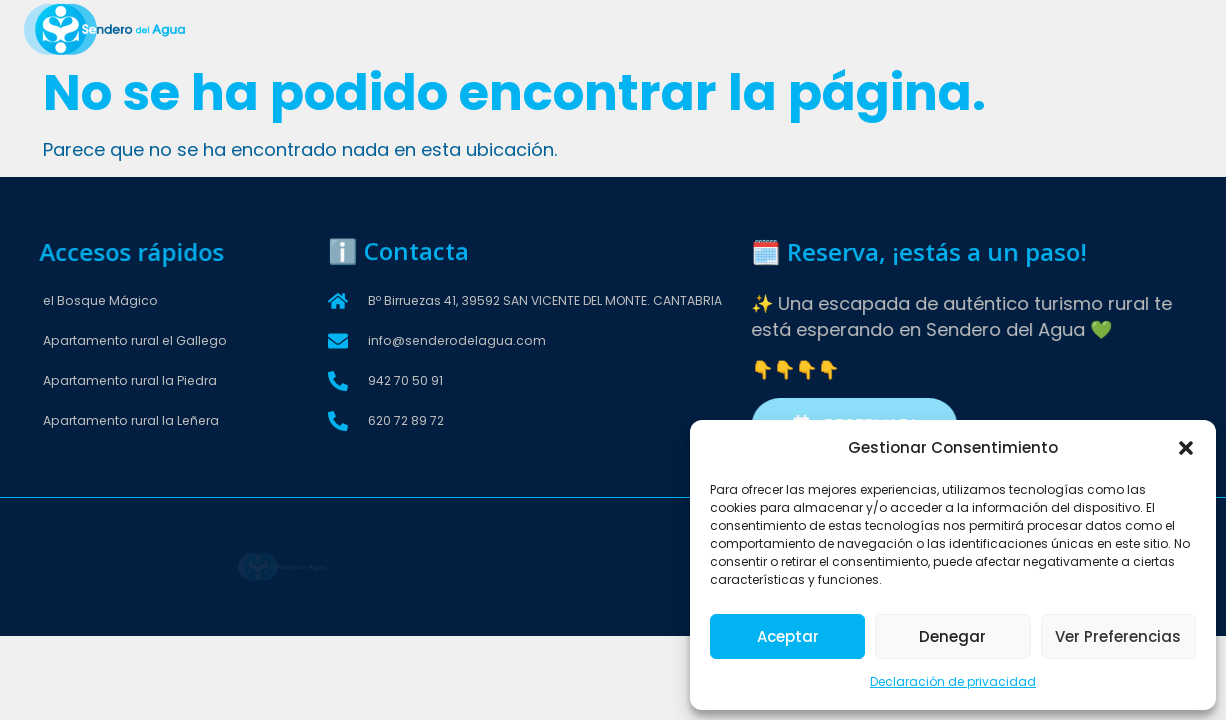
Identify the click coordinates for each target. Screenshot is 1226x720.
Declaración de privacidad (953, 681)
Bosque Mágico (662, 28)
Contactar (940, 28)
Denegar (952, 636)
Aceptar (788, 636)
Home (274, 28)
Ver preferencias (1118, 636)
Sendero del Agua (384, 28)
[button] (1186, 448)
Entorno (847, 28)
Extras (765, 28)
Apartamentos (526, 28)
